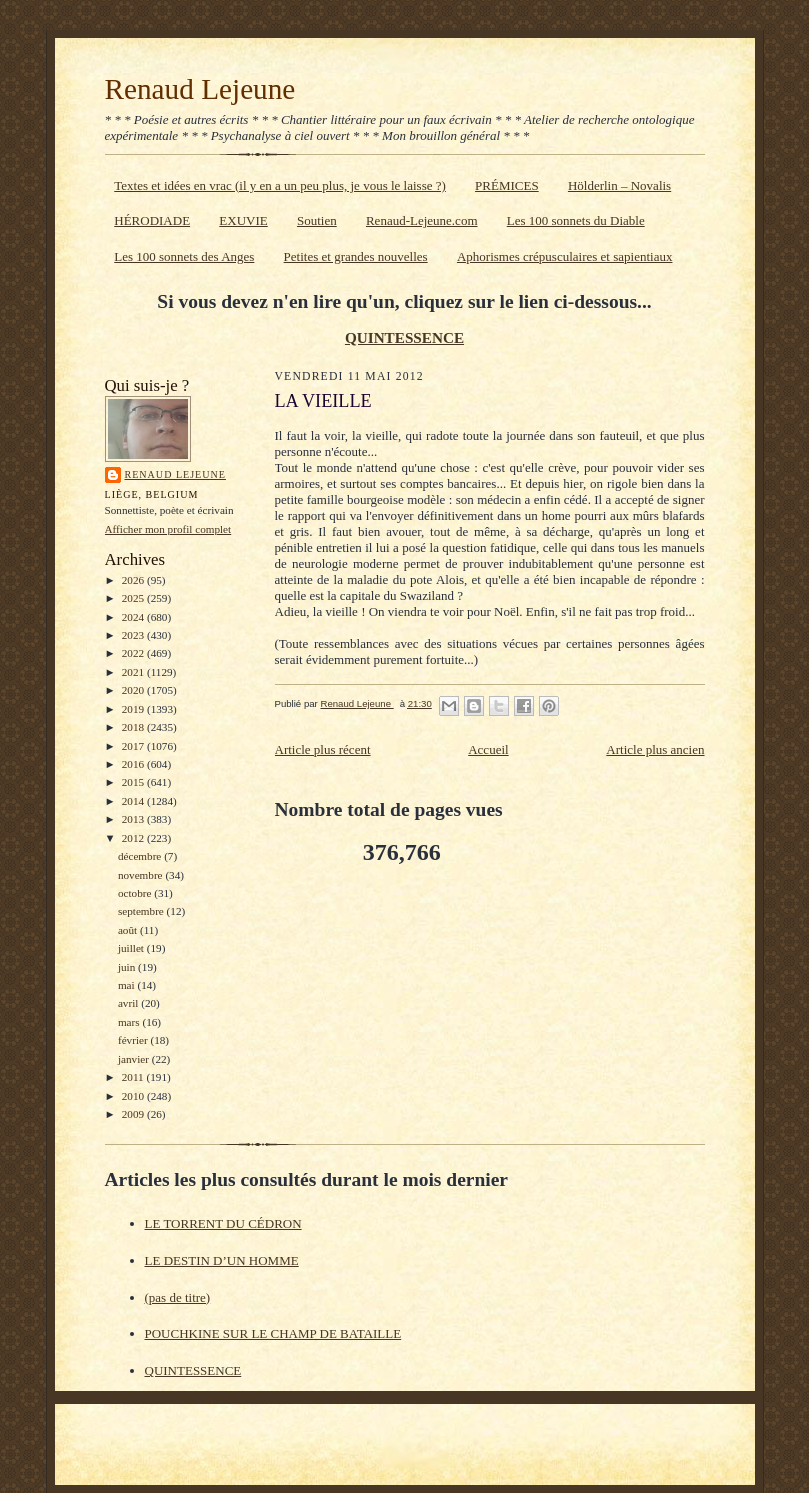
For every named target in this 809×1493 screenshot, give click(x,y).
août (129, 930)
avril (129, 1003)
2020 (134, 690)
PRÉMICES (507, 185)
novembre (141, 875)
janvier (135, 1059)
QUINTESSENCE (404, 337)
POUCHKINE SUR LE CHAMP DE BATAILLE (273, 1333)
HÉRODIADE (152, 220)
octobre (136, 893)
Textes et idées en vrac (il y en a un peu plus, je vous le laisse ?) (280, 185)
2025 (134, 598)
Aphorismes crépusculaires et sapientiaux (565, 256)
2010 (134, 1096)
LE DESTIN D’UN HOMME (222, 1260)
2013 (134, 819)
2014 (134, 801)
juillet (132, 948)
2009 (134, 1114)
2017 (134, 746)
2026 (134, 580)
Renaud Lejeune (200, 89)
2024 (134, 617)
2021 (134, 672)
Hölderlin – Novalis (619, 185)
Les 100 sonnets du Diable (576, 220)
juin (128, 967)
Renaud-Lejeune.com (422, 220)
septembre (142, 911)
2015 (134, 782)
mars (130, 1022)
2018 (134, 727)
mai (128, 985)
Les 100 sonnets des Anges (184, 256)
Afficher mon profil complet (168, 529)
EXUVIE (243, 220)
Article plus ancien (655, 749)
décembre (141, 856)
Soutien (317, 220)
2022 (134, 653)
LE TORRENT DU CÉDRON (223, 1223)
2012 (134, 838)
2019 (134, 709)
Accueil (488, 749)
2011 (134, 1077)
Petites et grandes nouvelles (356, 256)
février (134, 1040)
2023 (134, 635)
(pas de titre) (178, 1297)
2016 (134, 764)
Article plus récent (323, 749)
